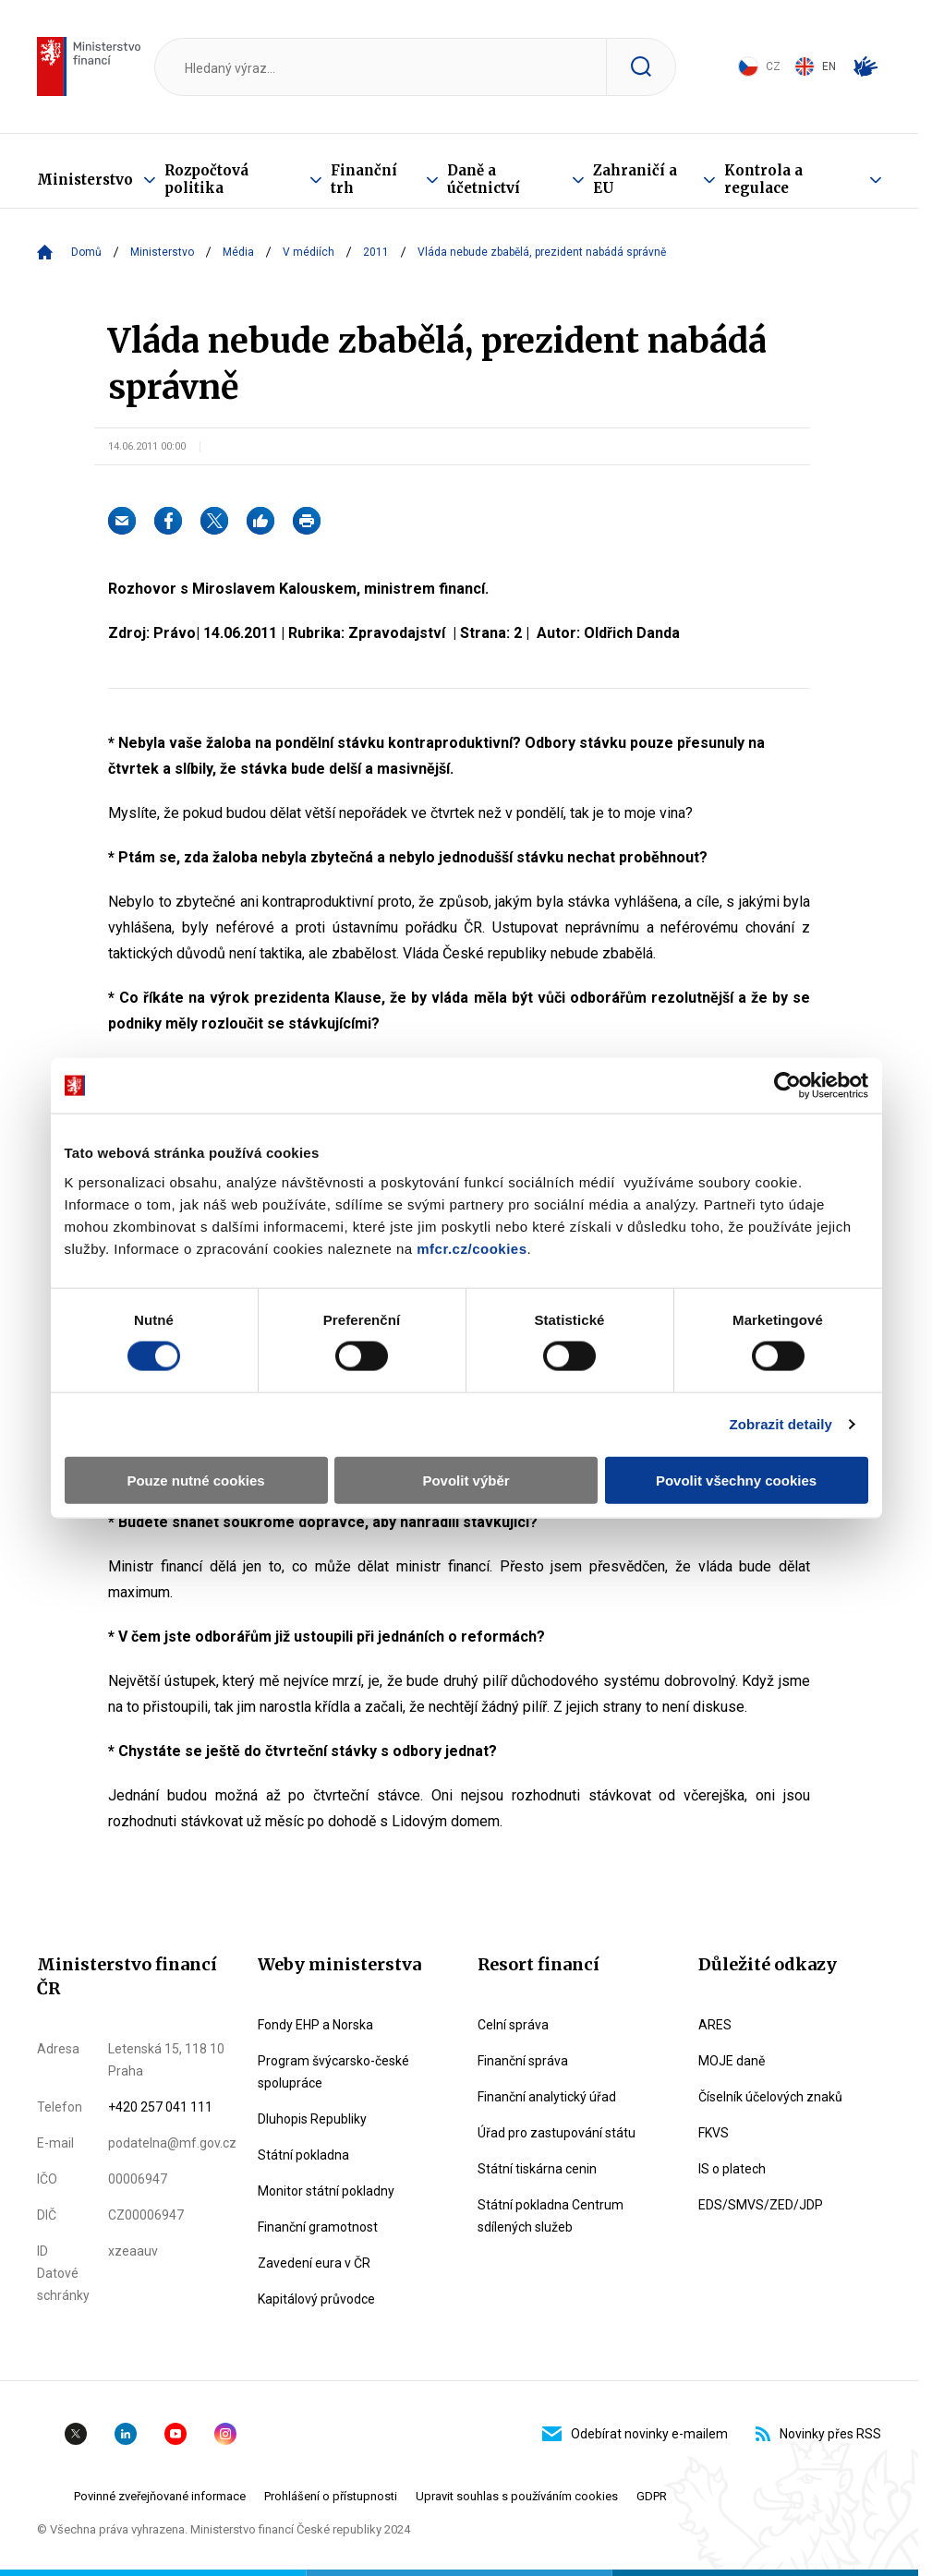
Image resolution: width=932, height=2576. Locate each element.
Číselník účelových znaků (770, 2096)
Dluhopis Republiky (312, 2119)
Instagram (225, 2434)
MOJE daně (731, 2060)
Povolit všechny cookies (736, 1479)
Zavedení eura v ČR (314, 2263)
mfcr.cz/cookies (472, 1248)
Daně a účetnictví (483, 179)
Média (238, 252)
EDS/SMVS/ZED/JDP (760, 2204)
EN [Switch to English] (815, 66)
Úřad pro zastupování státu (556, 2132)
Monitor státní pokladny (326, 2191)
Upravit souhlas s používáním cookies (517, 2496)
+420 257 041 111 (160, 2107)
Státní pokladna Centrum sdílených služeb (550, 2215)
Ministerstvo (85, 179)
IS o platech (732, 2168)
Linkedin (126, 2434)
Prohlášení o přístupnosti (330, 2496)
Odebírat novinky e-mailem (635, 2433)
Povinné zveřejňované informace (160, 2496)
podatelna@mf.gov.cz (172, 2143)
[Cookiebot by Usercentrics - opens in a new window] (787, 1086)
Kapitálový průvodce (316, 2299)
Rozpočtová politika (206, 179)
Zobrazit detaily (780, 1424)
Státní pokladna (303, 2155)
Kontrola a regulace (763, 179)
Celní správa (513, 2024)
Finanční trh (364, 179)
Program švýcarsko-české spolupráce (333, 2071)
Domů (86, 252)
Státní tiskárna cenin (537, 2168)
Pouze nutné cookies (195, 1479)
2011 (376, 252)
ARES (715, 2024)
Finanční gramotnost (318, 2227)
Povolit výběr (465, 1479)
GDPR (651, 2496)
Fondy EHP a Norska (315, 2024)
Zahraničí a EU (635, 179)
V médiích (308, 252)
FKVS (713, 2132)
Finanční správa (523, 2060)
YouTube (175, 2434)
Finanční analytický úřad (547, 2096)
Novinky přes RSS (818, 2433)
